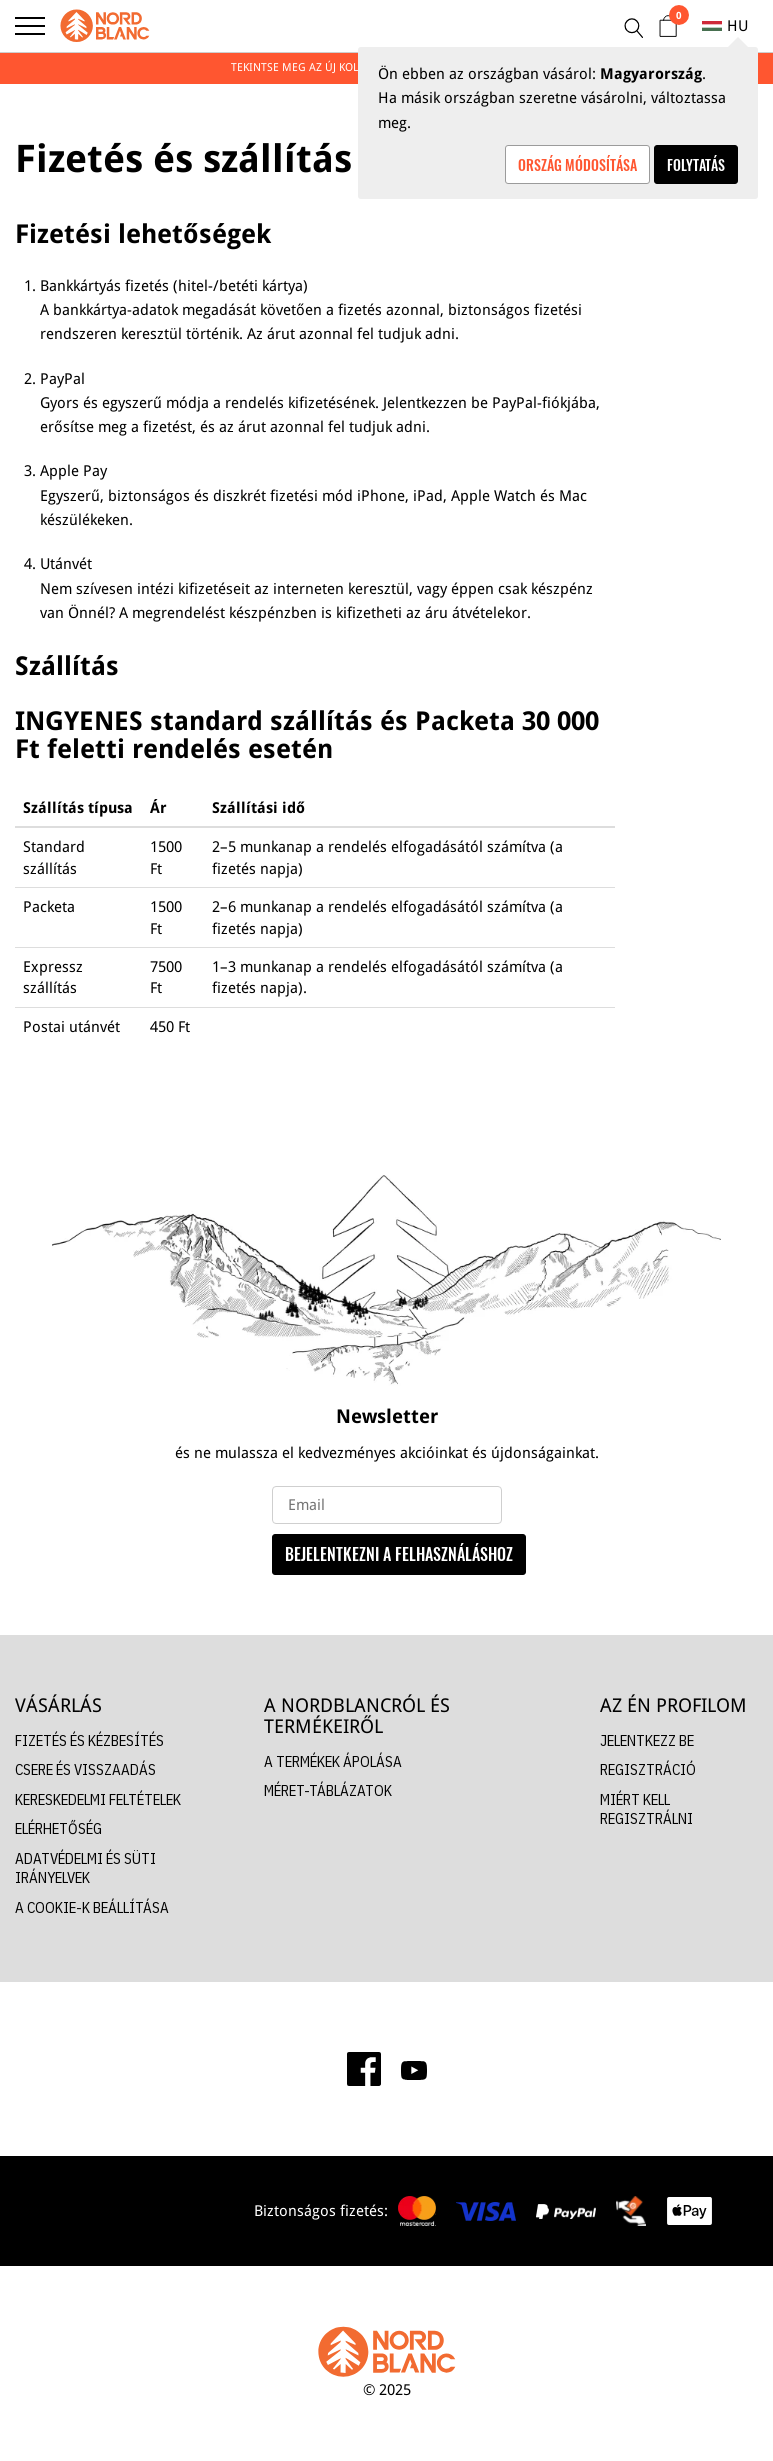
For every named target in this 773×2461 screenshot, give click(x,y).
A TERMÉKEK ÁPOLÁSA (333, 1761)
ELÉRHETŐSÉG (58, 1828)
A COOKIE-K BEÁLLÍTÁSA (92, 1907)
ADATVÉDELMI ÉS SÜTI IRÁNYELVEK (85, 1868)
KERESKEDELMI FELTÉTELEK (98, 1799)
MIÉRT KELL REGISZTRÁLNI (646, 1809)
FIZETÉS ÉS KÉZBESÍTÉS (89, 1740)
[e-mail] (387, 1505)
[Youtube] (414, 2069)
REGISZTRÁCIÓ (648, 1769)
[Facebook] (364, 2069)
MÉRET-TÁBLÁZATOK (328, 1790)
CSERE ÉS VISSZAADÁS (85, 1769)
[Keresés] (633, 28)
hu (725, 26)
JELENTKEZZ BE (647, 1740)
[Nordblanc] (105, 26)
